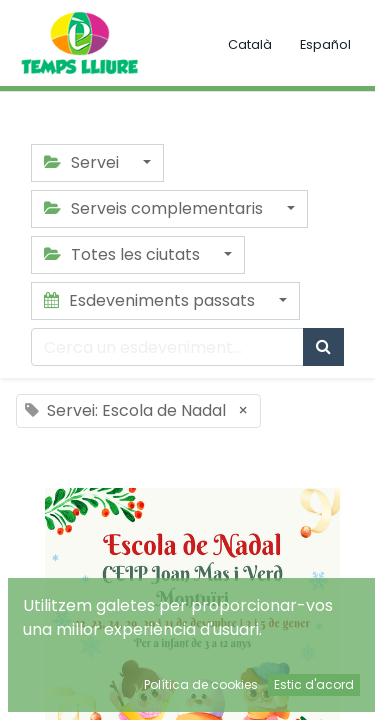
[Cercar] (323, 347)
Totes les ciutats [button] (124, 254)
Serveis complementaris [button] (155, 208)
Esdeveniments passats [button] (151, 300)
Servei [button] (83, 162)
